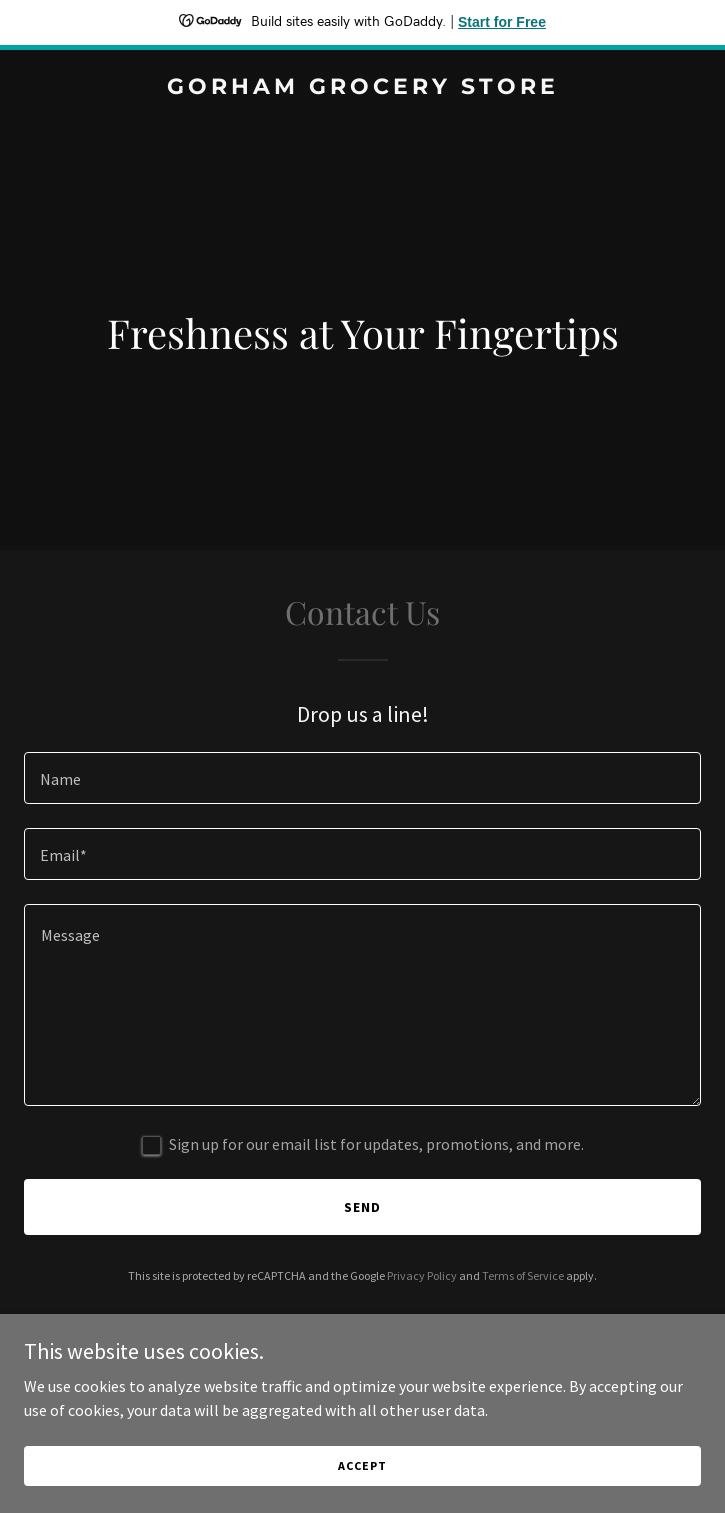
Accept (362, 1479)
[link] (362, 88)
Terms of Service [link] (523, 1275)
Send (362, 1207)
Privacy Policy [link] (422, 1275)
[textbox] (362, 778)
